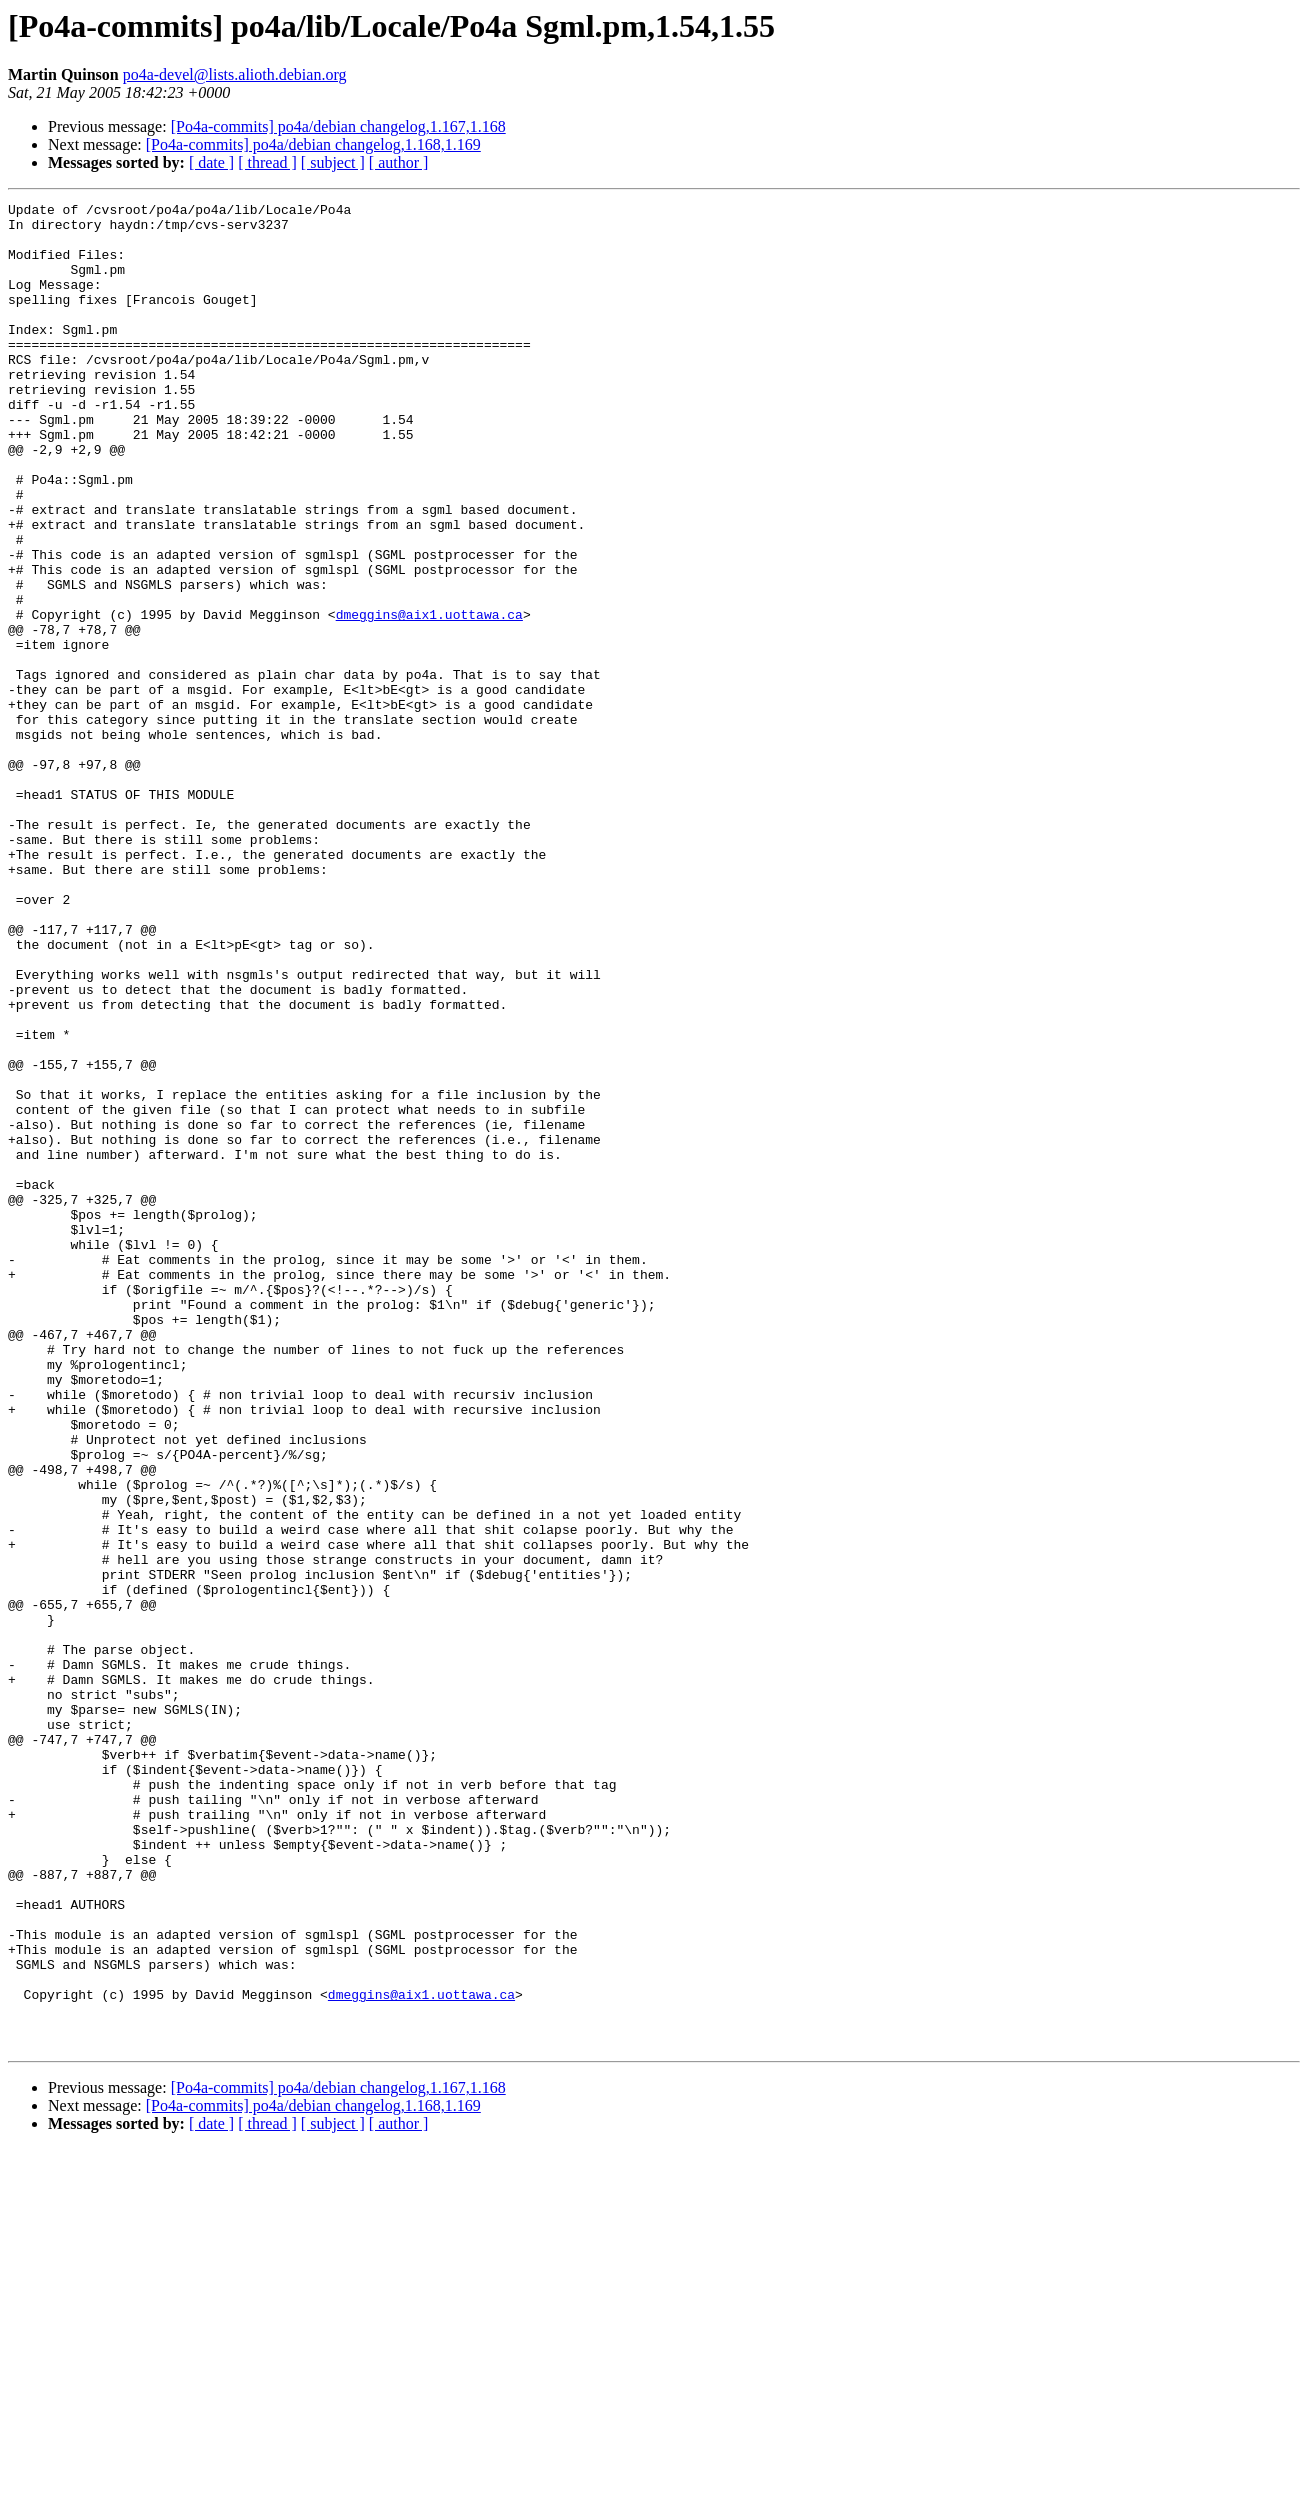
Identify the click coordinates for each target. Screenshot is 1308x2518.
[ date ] (211, 162)
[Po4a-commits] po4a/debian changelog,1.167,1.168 (338, 126)
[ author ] (399, 162)
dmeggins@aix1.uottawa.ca (429, 698)
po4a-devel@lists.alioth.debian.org (235, 74)
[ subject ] (333, 162)
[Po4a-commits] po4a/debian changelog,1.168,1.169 (313, 144)
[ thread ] (267, 162)
